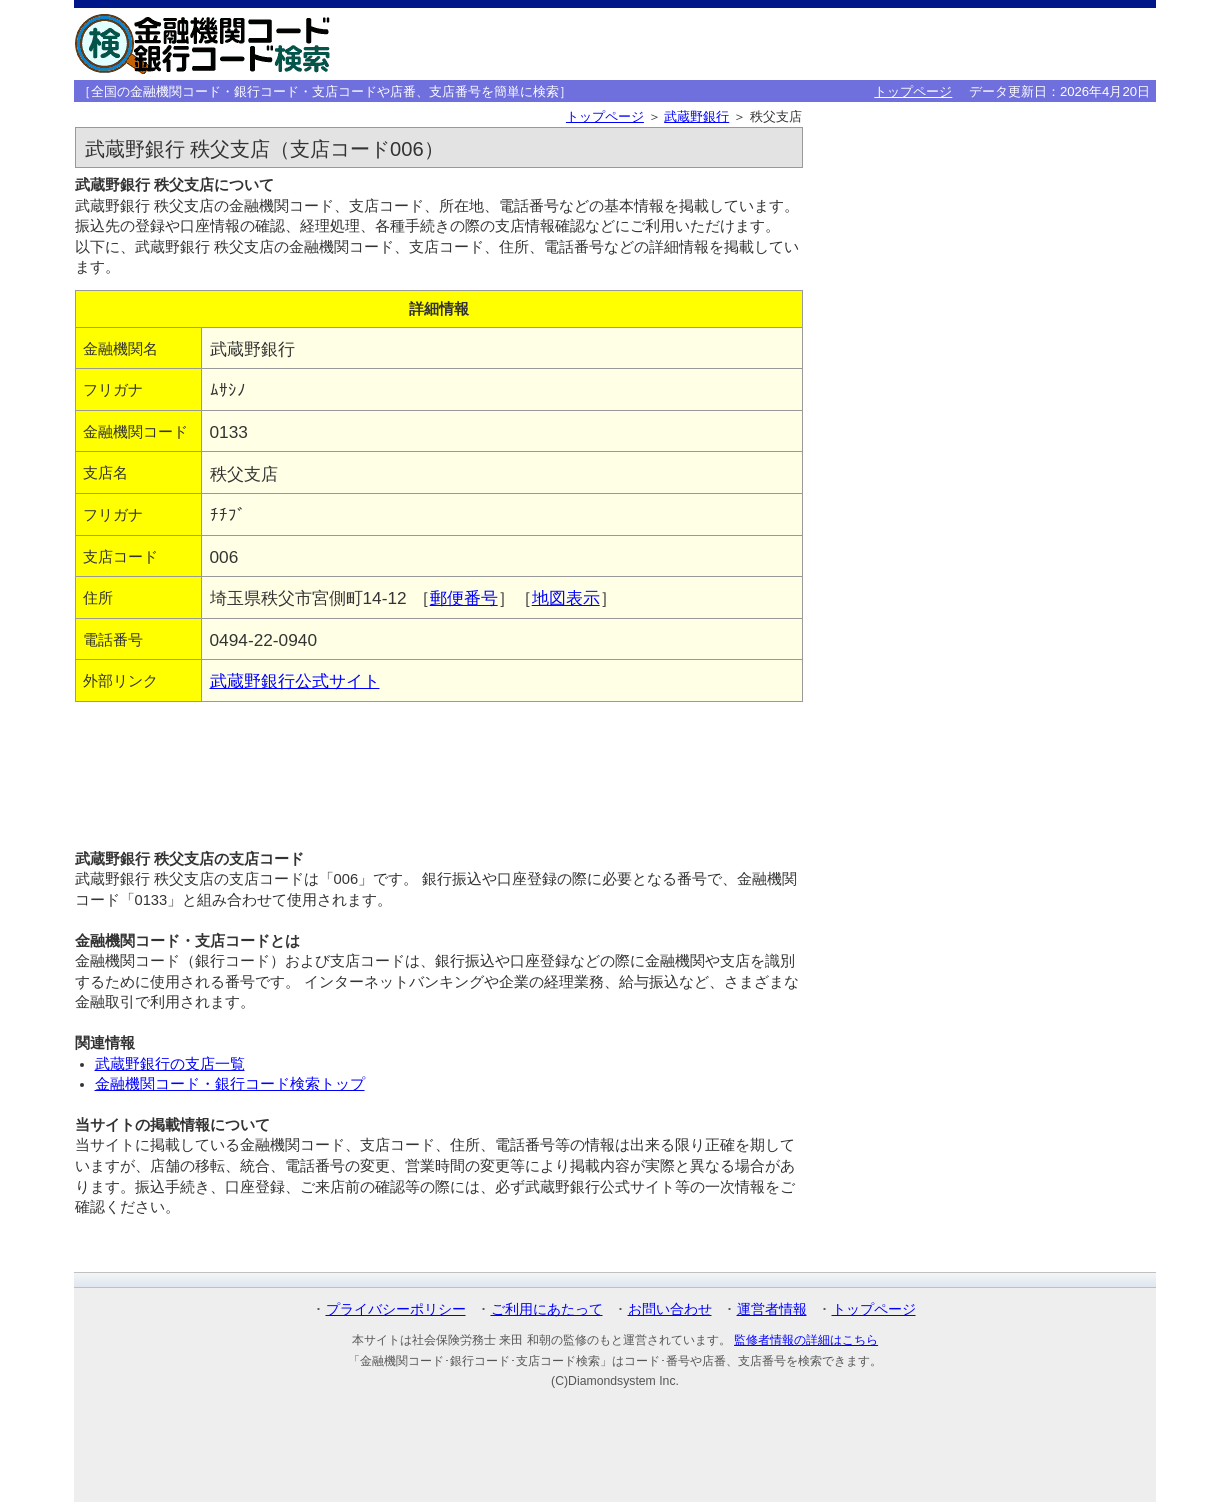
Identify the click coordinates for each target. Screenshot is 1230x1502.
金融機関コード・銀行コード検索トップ (230, 1084)
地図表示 (566, 598)
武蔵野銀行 (696, 116)
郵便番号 (464, 598)
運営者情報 (772, 1309)
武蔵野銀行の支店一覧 (170, 1064)
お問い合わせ (670, 1309)
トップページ (913, 91)
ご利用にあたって (547, 1309)
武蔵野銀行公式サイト (295, 681)
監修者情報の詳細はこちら (806, 1340)
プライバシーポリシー (396, 1309)
